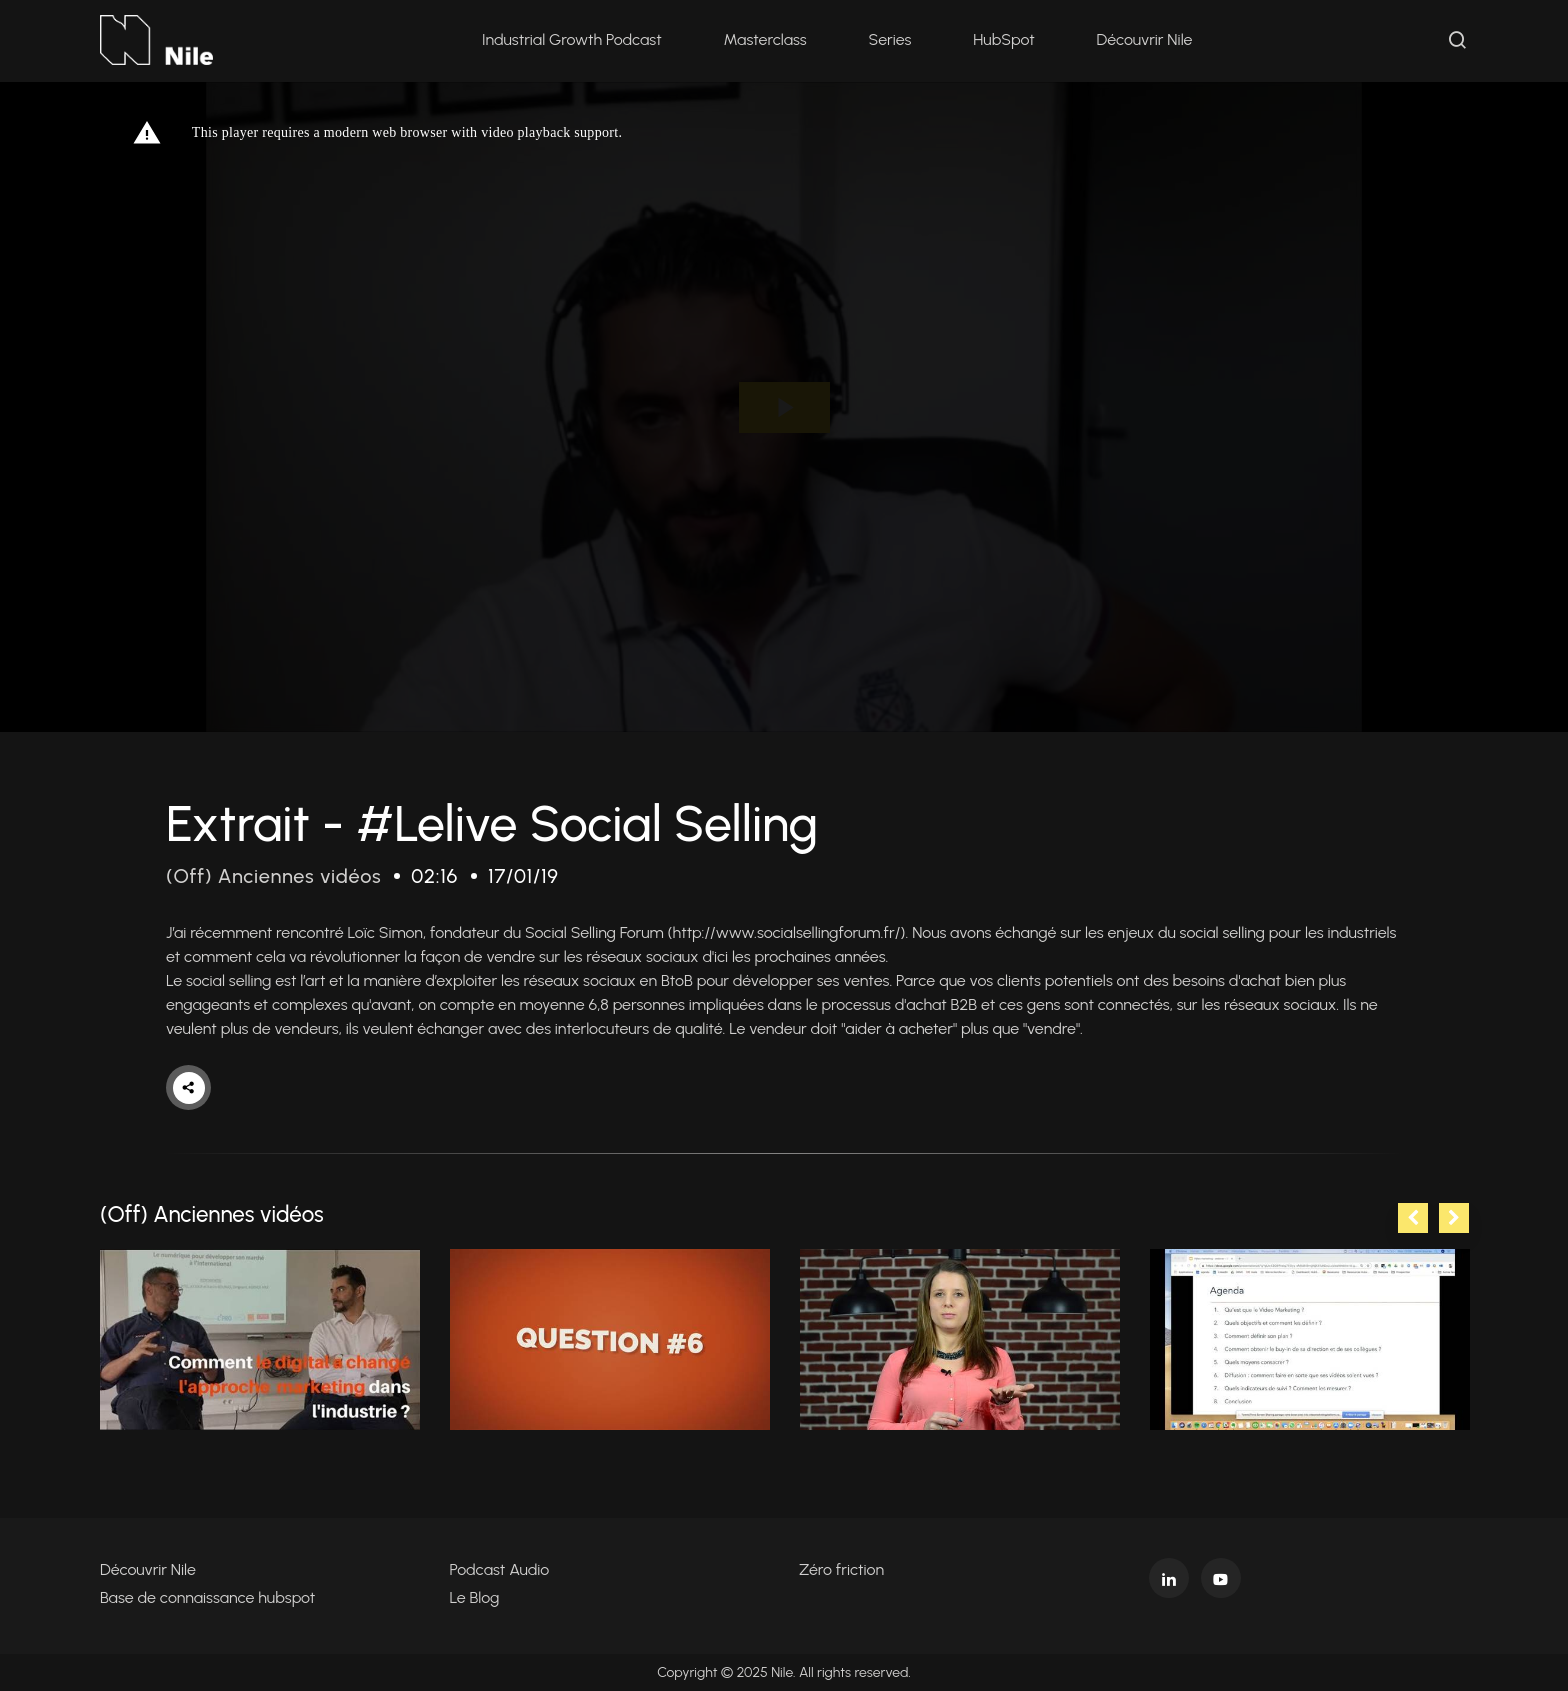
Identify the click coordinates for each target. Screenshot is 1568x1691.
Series (890, 39)
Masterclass (765, 39)
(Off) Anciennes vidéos (273, 876)
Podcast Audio (500, 1569)
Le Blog (475, 1597)
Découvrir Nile (1145, 39)
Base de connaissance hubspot (207, 1597)
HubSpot (1003, 39)
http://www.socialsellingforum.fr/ (787, 932)
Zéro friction (841, 1569)
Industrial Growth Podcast (572, 39)
